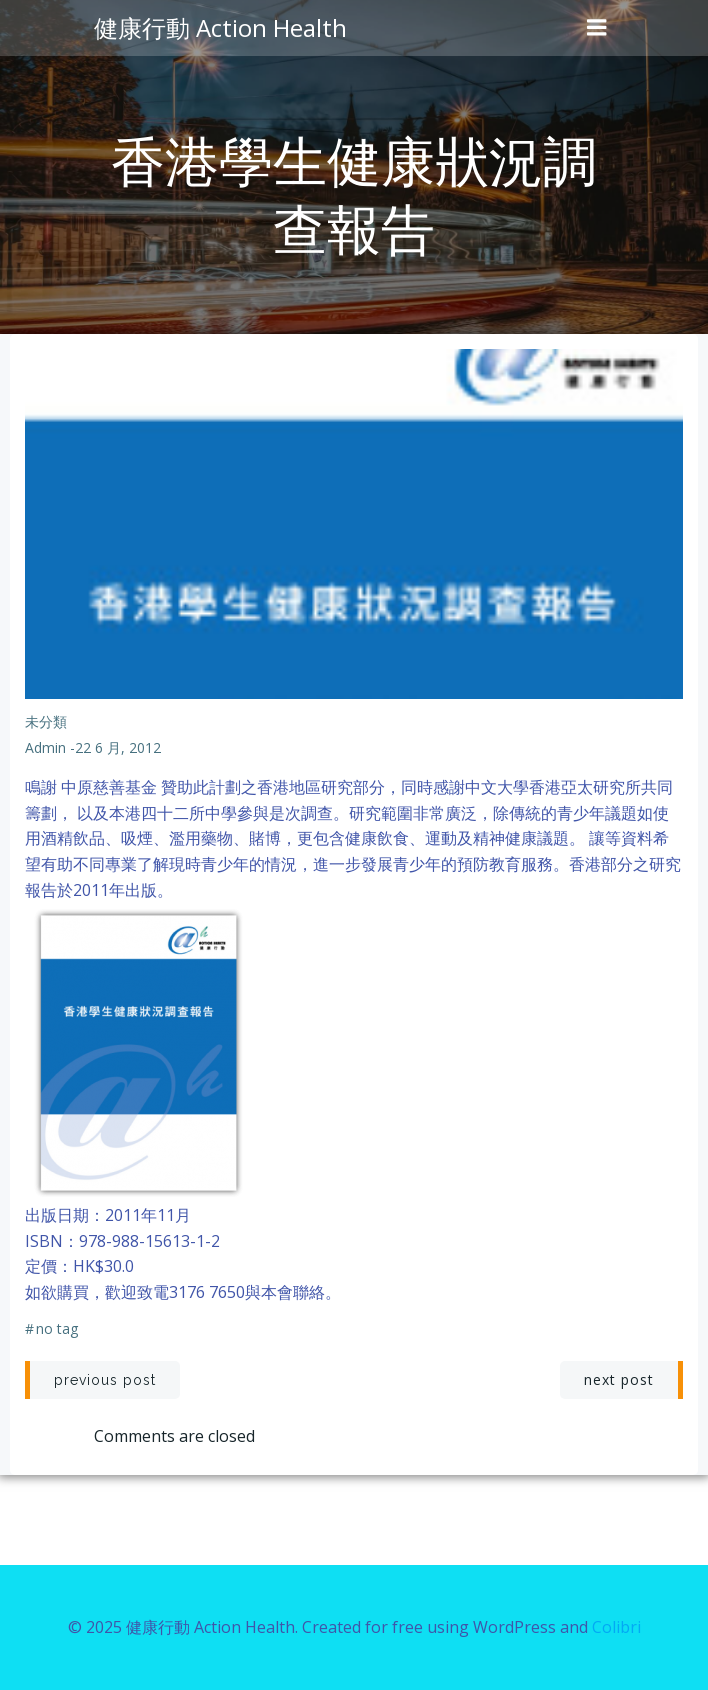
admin (45, 747)
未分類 (46, 721)
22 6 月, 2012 (118, 747)
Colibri (616, 1627)
